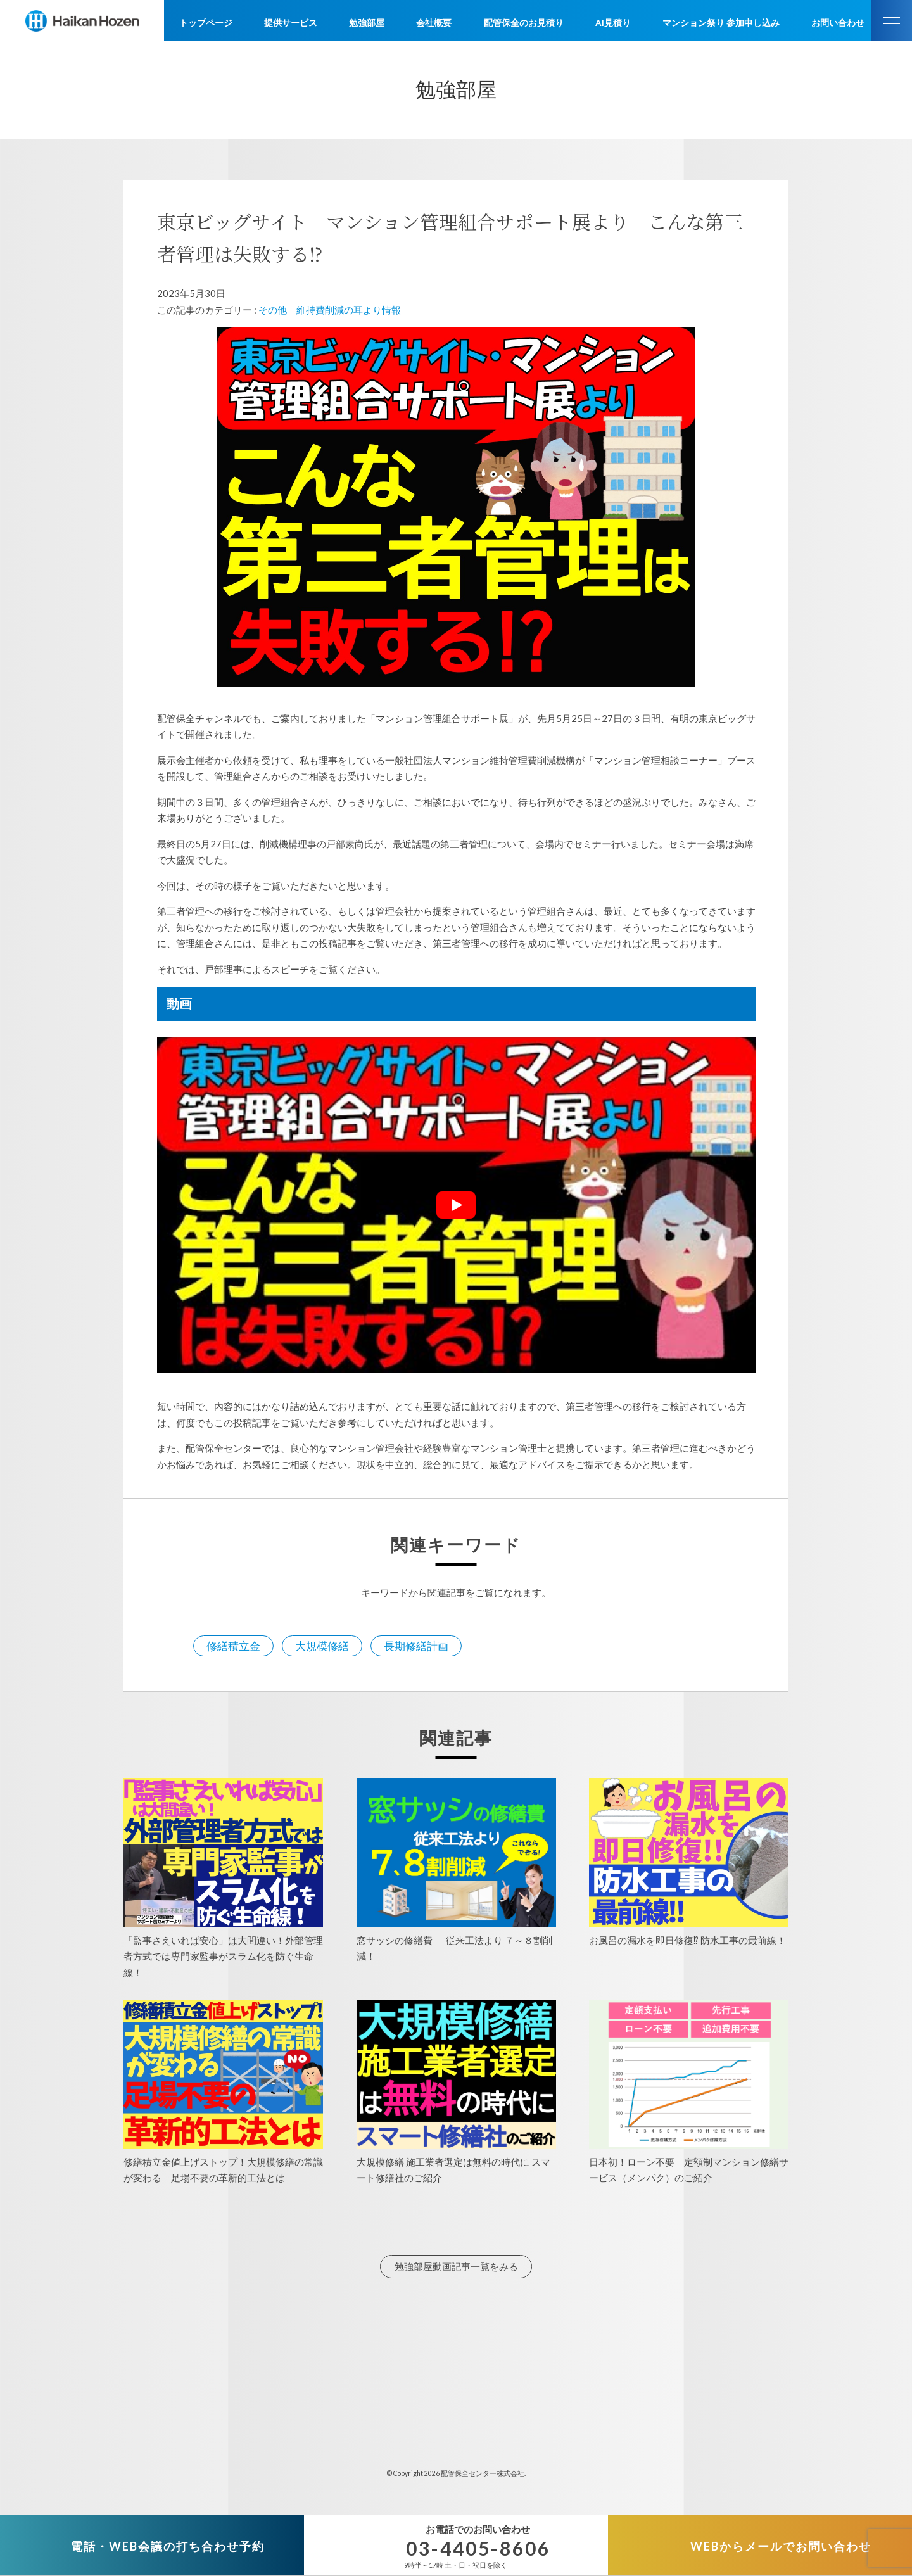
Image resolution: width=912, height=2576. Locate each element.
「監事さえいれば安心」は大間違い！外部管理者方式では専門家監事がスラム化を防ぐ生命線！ (223, 1956)
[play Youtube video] (456, 1205)
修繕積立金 (233, 1646)
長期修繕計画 (416, 1646)
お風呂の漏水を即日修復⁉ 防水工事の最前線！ (687, 1940)
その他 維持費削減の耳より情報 (329, 309)
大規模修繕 (322, 1646)
